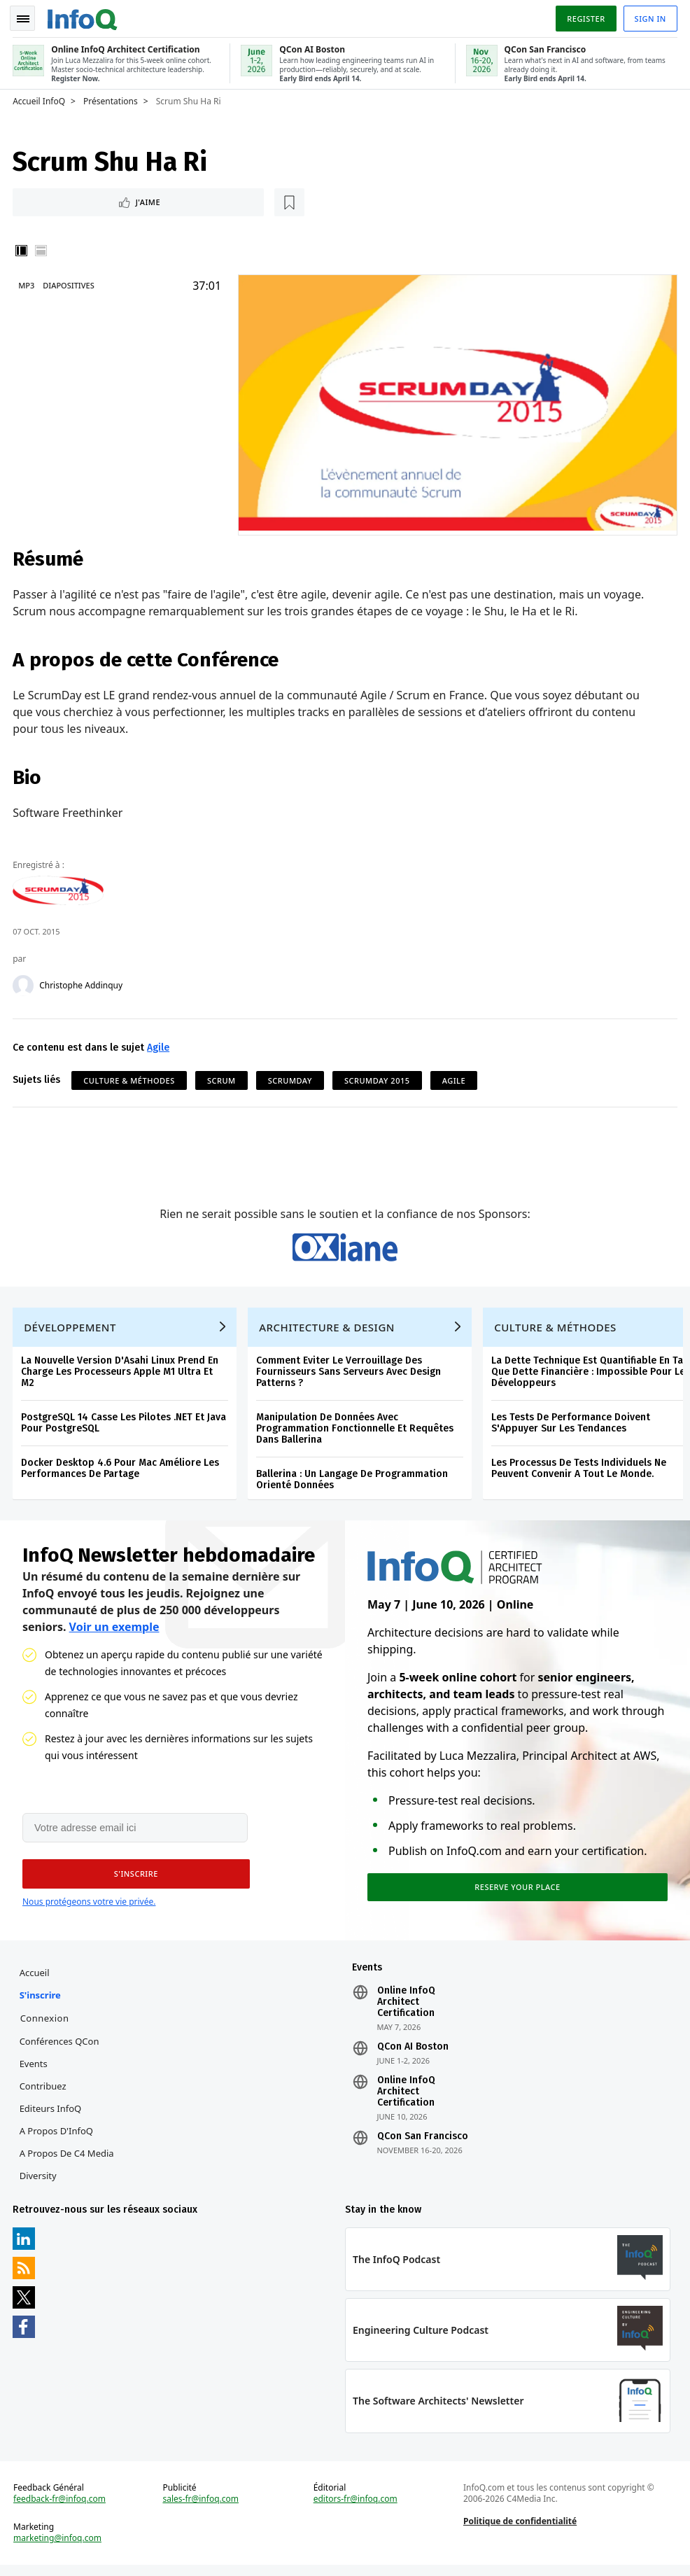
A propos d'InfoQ (57, 2138)
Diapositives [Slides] (69, 284)
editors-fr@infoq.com (355, 2508)
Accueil (35, 1979)
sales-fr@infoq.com (201, 2508)
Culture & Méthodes (130, 1077)
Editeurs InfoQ (51, 2115)
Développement (71, 1330)
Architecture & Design (328, 1330)
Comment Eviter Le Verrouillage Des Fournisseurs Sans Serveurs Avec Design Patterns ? (350, 1374)
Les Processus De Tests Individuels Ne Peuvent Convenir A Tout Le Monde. (580, 1471)
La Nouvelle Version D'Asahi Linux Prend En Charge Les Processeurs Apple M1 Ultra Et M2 (121, 1374)
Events (34, 2070)
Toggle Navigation (27, 16)
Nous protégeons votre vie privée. (88, 1907)
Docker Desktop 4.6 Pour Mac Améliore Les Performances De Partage (121, 1471)
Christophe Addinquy (82, 983)
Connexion (45, 2025)
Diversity (38, 2182)
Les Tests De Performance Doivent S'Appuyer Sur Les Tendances (572, 1425)
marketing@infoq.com (59, 2548)
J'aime (55, 200)
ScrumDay (291, 1077)
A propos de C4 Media (67, 2160)
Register (584, 16)
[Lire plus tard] (104, 200)
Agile (159, 1045)
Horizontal (42, 249)
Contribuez (43, 2093)
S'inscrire (41, 2002)
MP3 (28, 284)
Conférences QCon (60, 2048)
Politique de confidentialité (519, 2531)
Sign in (649, 16)
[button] (132, 1879)
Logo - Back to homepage (84, 15)
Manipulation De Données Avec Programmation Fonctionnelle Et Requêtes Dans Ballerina (356, 1431)
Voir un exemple (114, 1631)
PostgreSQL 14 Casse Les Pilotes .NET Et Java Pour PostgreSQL (124, 1425)
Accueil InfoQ (40, 98)
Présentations (112, 98)
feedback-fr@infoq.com (61, 2508)
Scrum (223, 1077)
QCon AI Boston (412, 2053)
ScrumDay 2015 (378, 1077)
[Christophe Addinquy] (24, 982)
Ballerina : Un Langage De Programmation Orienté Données (353, 1482)
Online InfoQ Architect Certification (405, 2009)
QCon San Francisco (421, 2143)
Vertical (22, 249)
